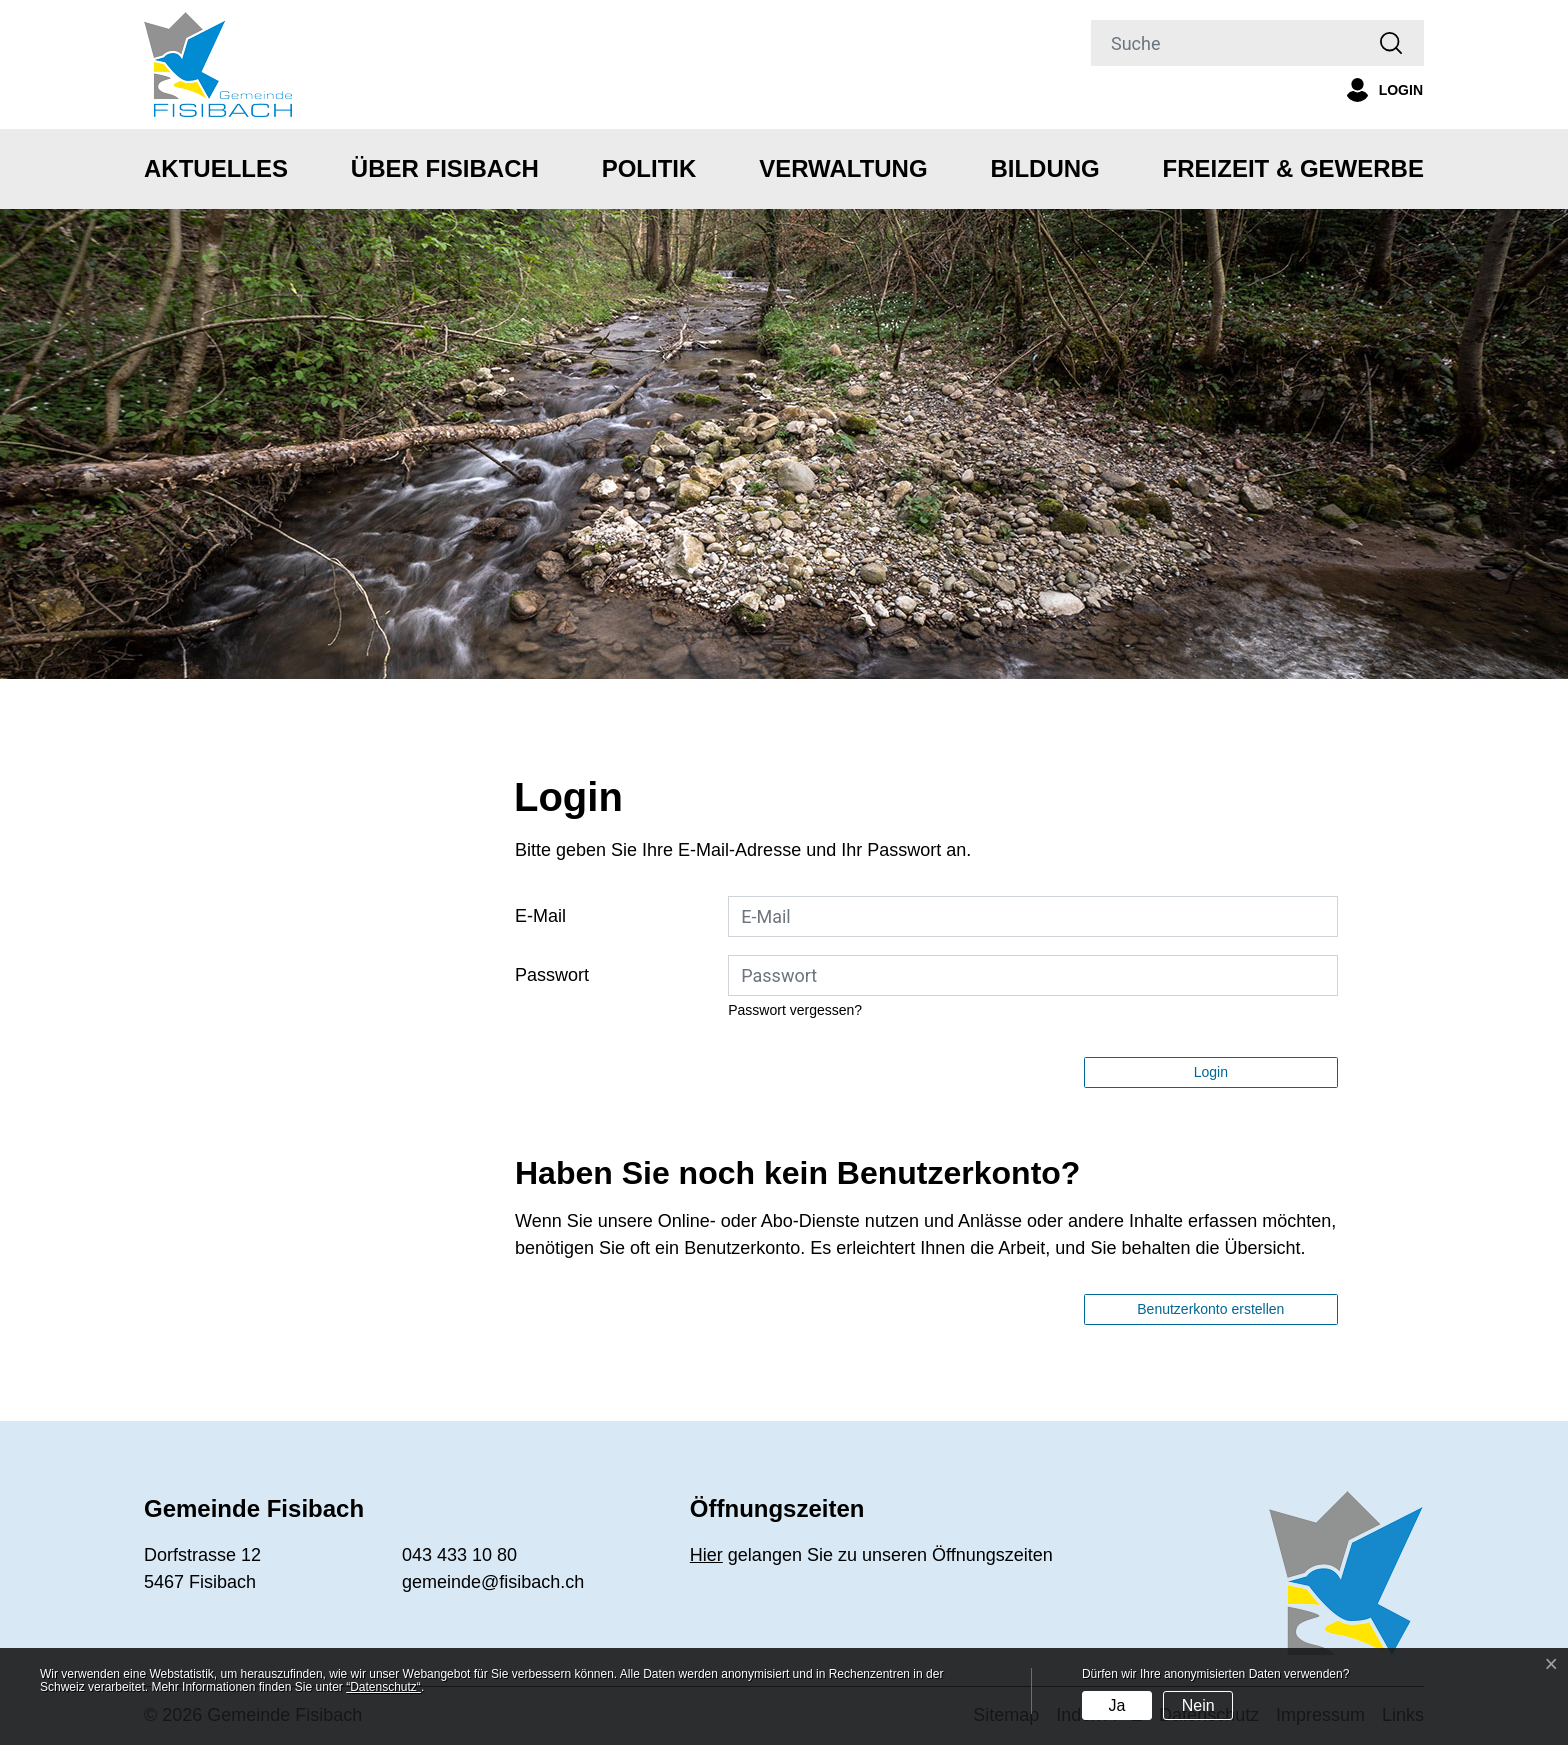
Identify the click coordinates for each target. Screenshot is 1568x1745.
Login (1211, 1072)
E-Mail (540, 916)
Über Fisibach (445, 168)
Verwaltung (843, 168)
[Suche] (1225, 43)
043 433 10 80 (459, 1555)
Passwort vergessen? (795, 1010)
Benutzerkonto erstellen (1210, 1309)
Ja (1116, 1705)
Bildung (1044, 168)
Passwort (552, 975)
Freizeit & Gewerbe (1293, 168)
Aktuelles (216, 168)
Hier (706, 1555)
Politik (649, 168)
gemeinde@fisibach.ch (493, 1582)
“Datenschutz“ (383, 1687)
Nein (1198, 1705)
